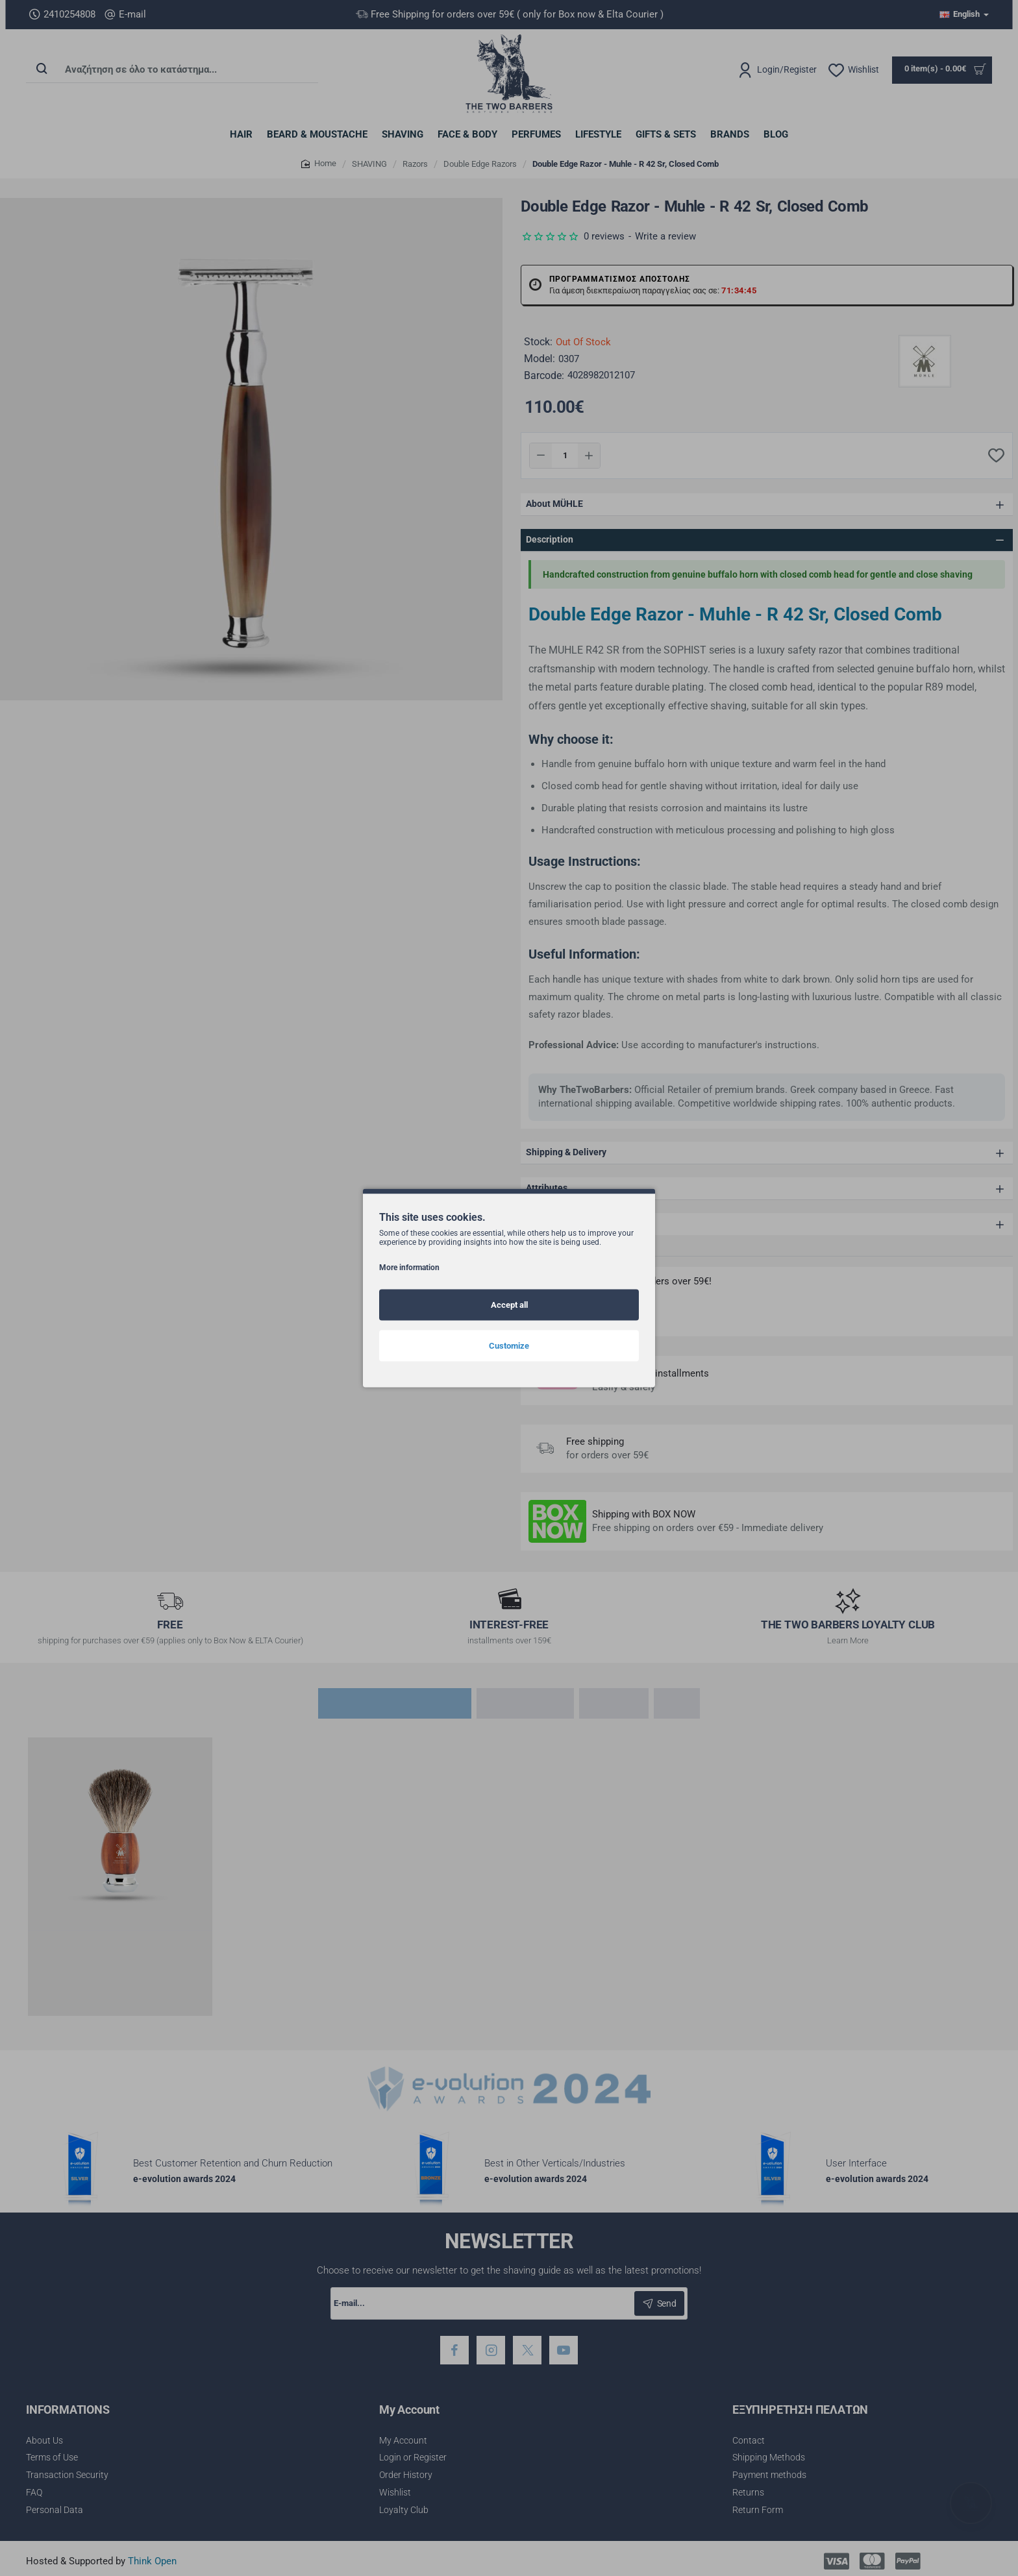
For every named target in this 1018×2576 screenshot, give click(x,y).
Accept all (509, 1305)
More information (409, 1267)
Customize (509, 1346)
